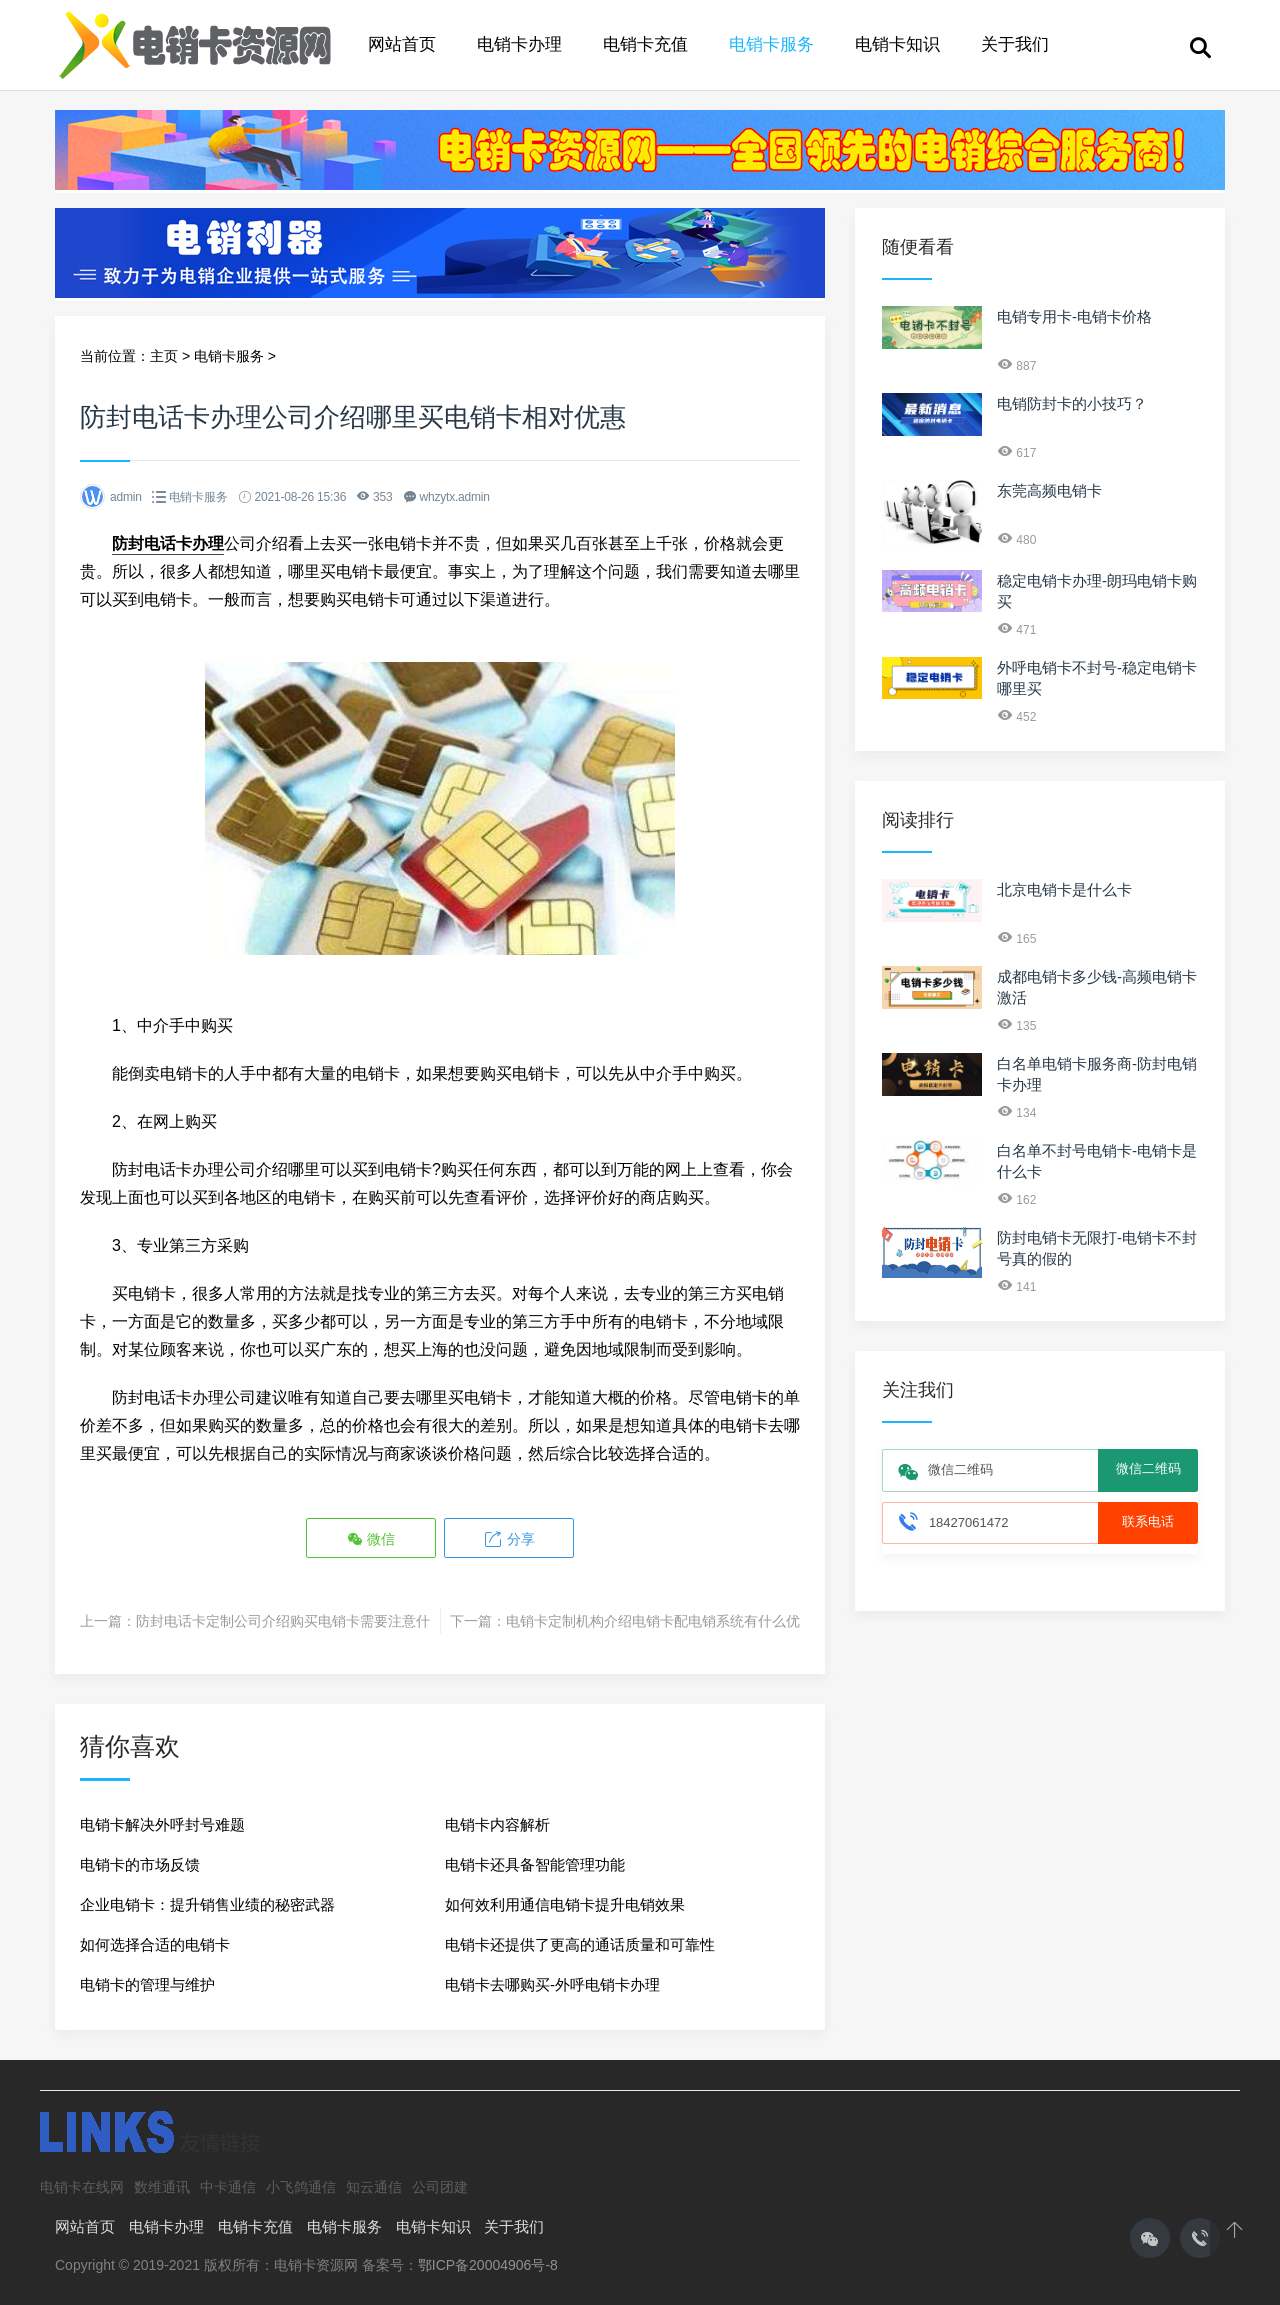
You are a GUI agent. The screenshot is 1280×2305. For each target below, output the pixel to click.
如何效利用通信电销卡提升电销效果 (565, 1904)
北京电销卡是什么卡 (1064, 889)
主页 (164, 356)
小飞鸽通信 (301, 2187)
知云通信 (374, 2187)
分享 (509, 1539)
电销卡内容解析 (497, 1824)
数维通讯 (162, 2187)
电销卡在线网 (82, 2187)
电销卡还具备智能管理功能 (535, 1864)
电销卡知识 (897, 44)
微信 (371, 1539)
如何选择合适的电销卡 (155, 1944)
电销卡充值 (645, 44)
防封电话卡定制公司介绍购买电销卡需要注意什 (283, 1621)
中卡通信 (228, 2187)
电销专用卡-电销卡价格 (1074, 316)
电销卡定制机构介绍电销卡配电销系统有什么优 (653, 1621)
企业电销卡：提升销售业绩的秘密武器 (207, 1904)
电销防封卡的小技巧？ (1072, 403)
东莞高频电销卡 (1049, 490)
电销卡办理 (519, 44)
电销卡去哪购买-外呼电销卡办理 (552, 1984)
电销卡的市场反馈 (140, 1864)
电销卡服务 (771, 44)
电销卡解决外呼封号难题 (162, 1824)
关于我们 (1015, 44)
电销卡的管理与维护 (147, 1984)
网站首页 (402, 44)
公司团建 (440, 2187)
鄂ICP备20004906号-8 (488, 2265)
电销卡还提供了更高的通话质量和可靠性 (580, 1944)
